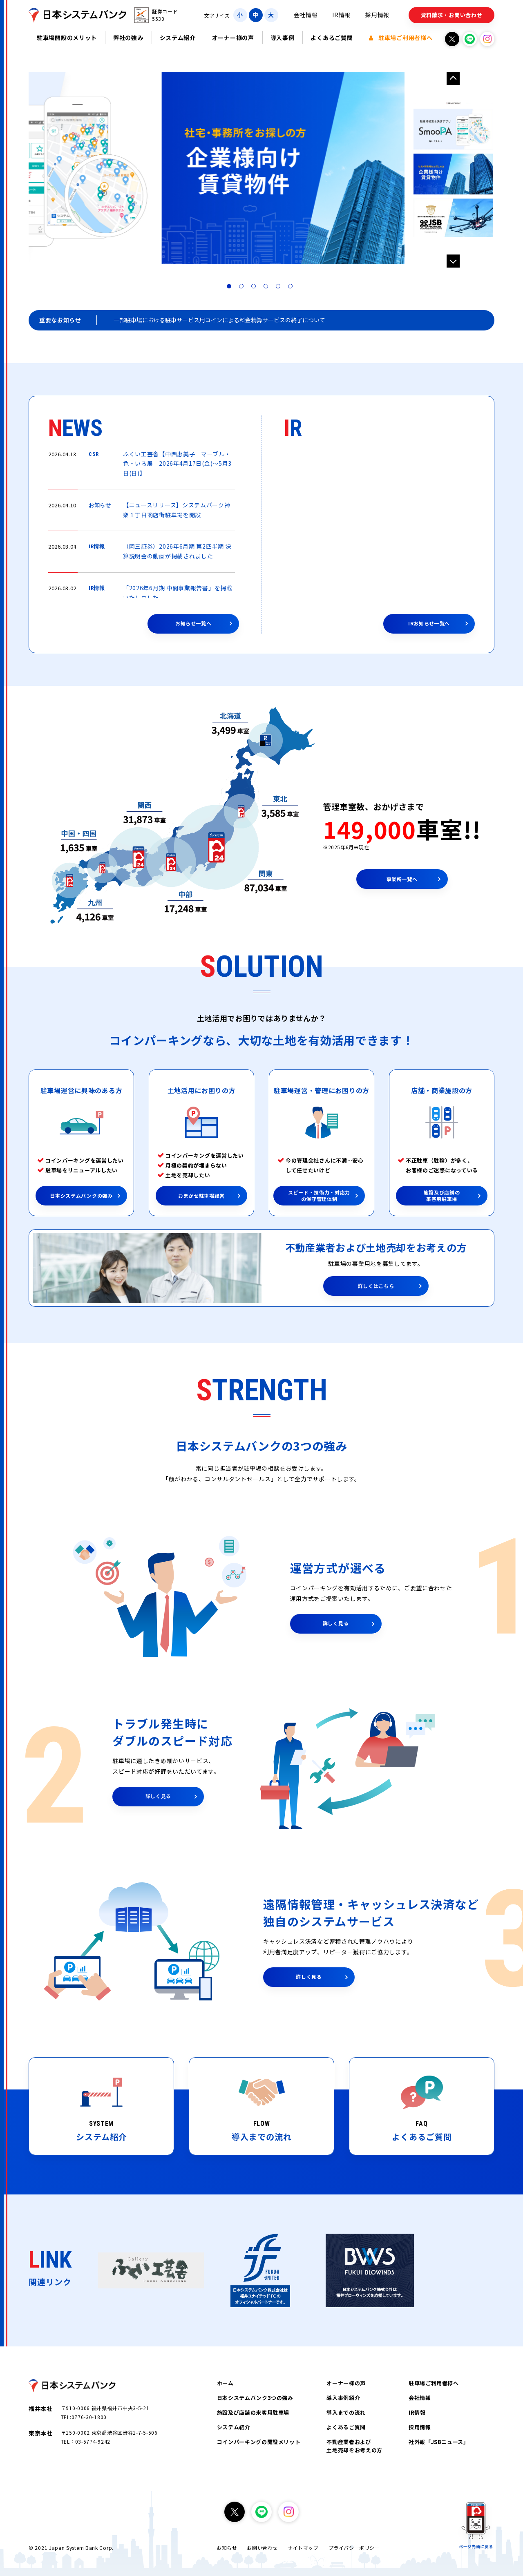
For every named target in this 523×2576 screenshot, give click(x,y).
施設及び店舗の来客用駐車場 (253, 2412)
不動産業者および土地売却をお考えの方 (354, 2446)
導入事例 (282, 37)
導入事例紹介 (343, 2398)
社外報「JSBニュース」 (439, 2442)
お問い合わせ (262, 2547)
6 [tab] (292, 288)
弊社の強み (128, 37)
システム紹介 (178, 37)
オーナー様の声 (233, 37)
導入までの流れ (346, 2412)
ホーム (225, 2383)
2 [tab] (243, 288)
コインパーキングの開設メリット (259, 2442)
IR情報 (341, 15)
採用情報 (377, 15)
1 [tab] (231, 288)
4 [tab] (268, 288)
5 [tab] (280, 288)
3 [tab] (255, 288)
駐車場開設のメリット (67, 37)
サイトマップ (303, 2547)
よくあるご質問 (332, 37)
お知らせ (227, 2547)
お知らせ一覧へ (193, 623)
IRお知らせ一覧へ (429, 623)
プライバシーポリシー (354, 2547)
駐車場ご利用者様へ (400, 37)
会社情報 (306, 15)
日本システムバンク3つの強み (255, 2398)
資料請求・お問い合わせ (452, 15)
